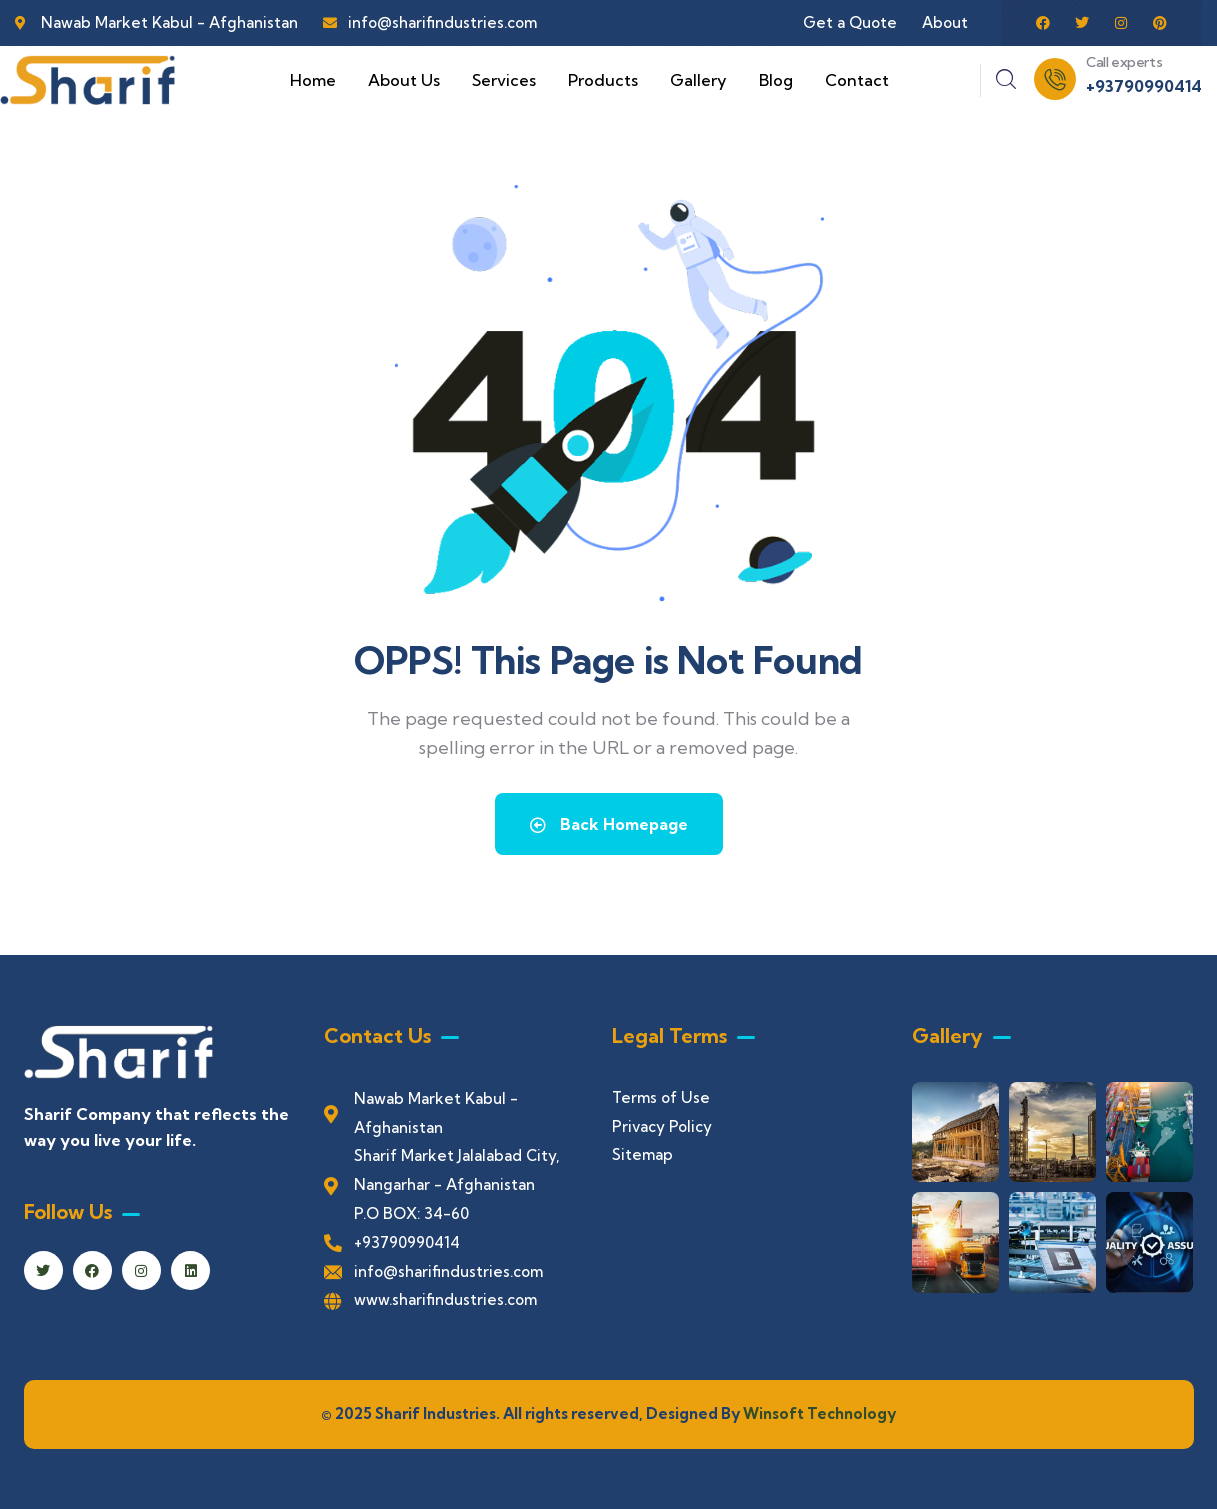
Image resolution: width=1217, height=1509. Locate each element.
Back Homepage (609, 824)
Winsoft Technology (818, 1413)
